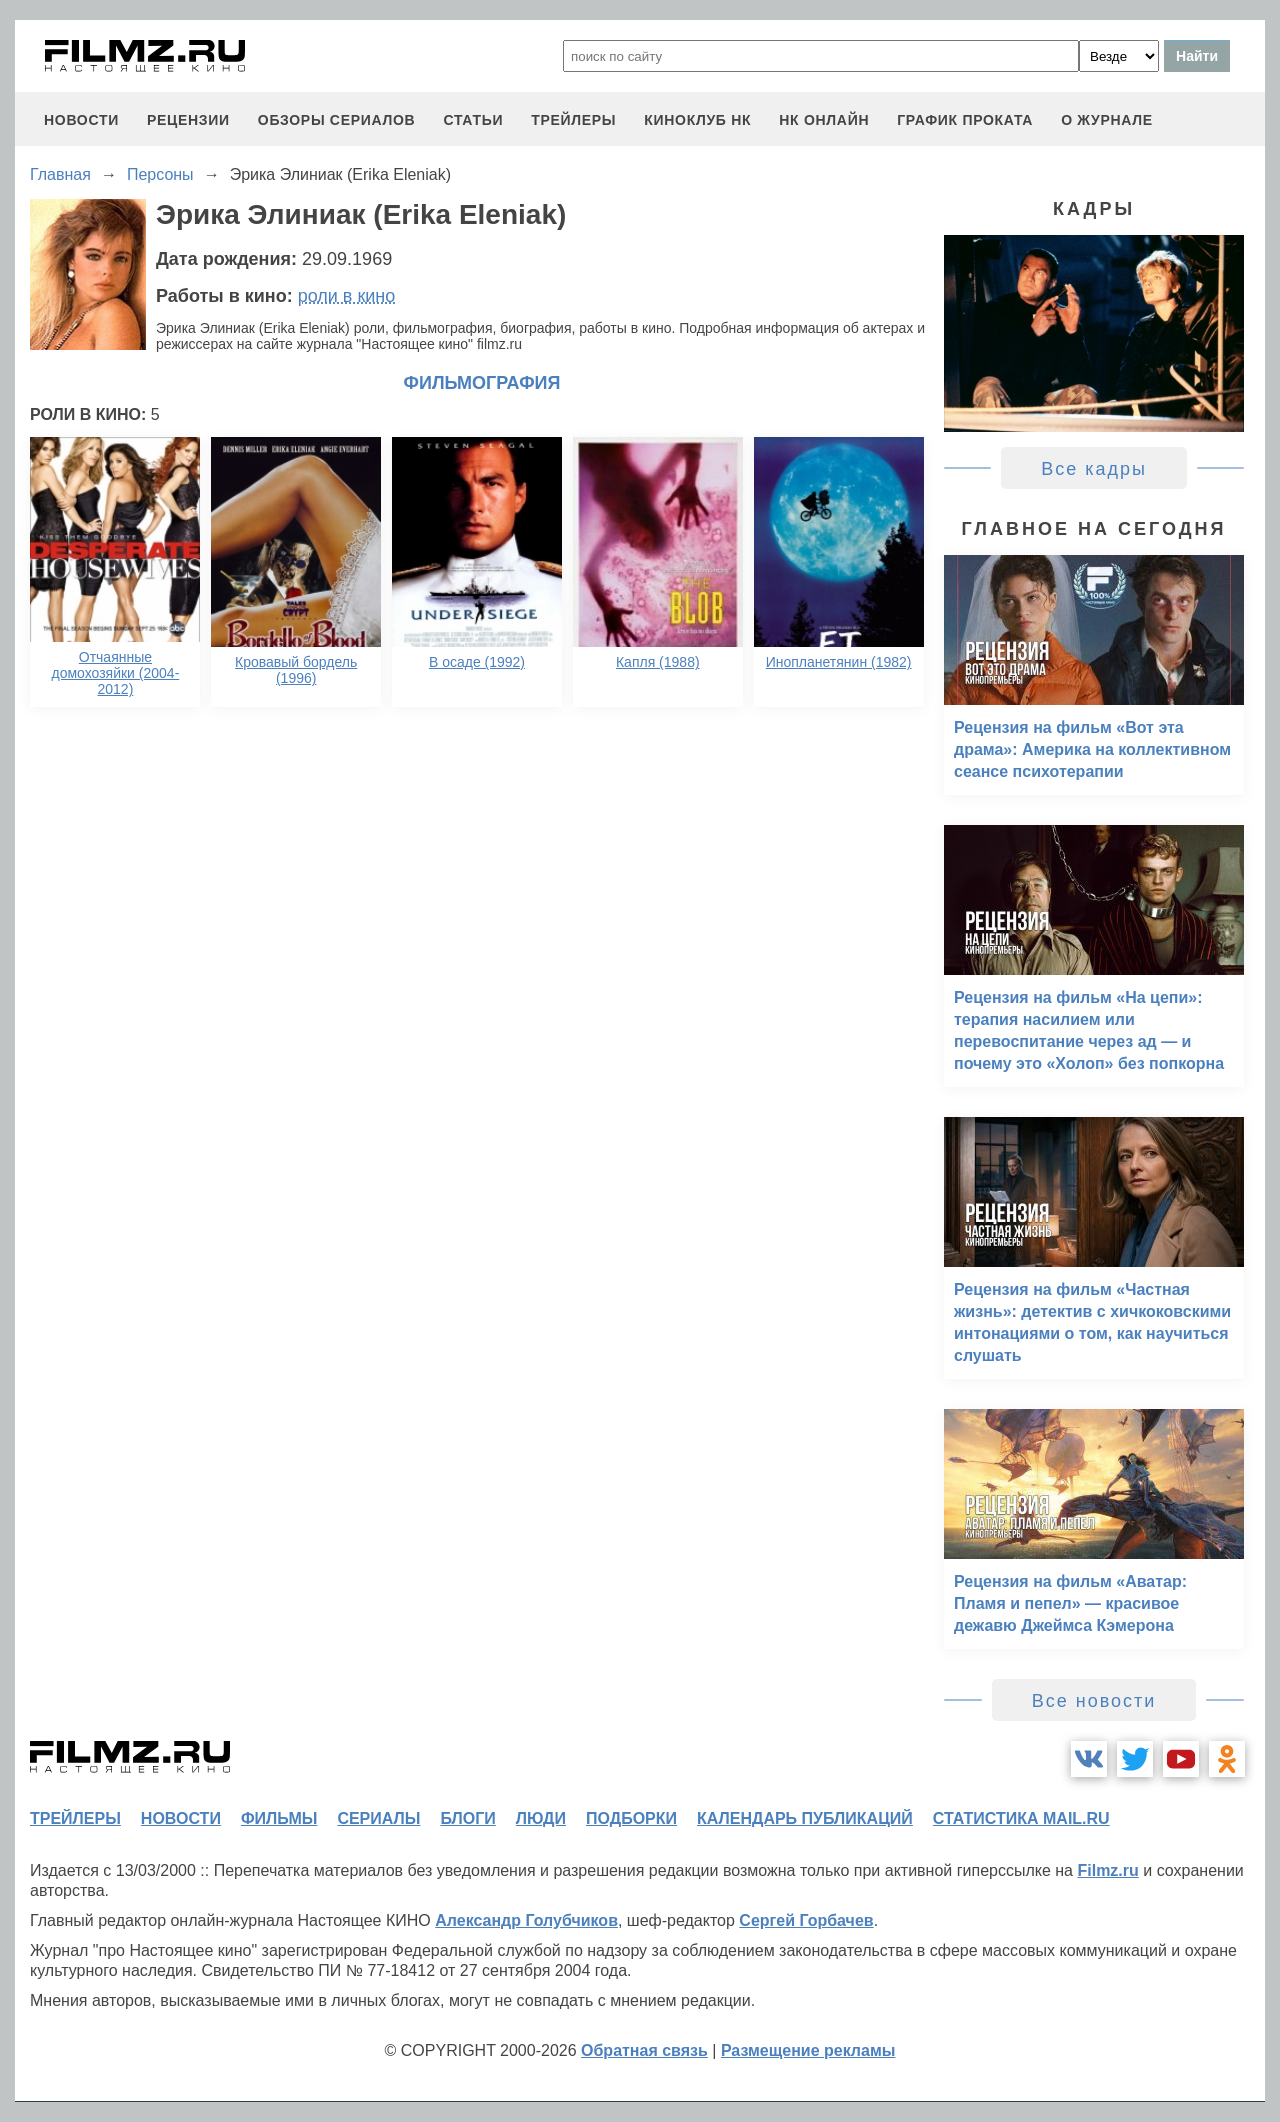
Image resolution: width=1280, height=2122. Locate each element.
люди (541, 1818)
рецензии (188, 120)
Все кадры (1094, 469)
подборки (631, 1818)
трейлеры (573, 120)
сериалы (378, 1818)
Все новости (1094, 1701)
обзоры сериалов (337, 120)
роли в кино (347, 296)
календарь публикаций (805, 1818)
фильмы (279, 1818)
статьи (473, 120)
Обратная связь (644, 2050)
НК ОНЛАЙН (824, 120)
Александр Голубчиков (526, 1920)
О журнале (1107, 120)
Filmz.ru (1107, 1870)
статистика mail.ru (1021, 1818)
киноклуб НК (697, 120)
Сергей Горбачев (806, 1920)
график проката (965, 120)
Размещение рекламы (808, 2050)
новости (81, 120)
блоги (467, 1818)
